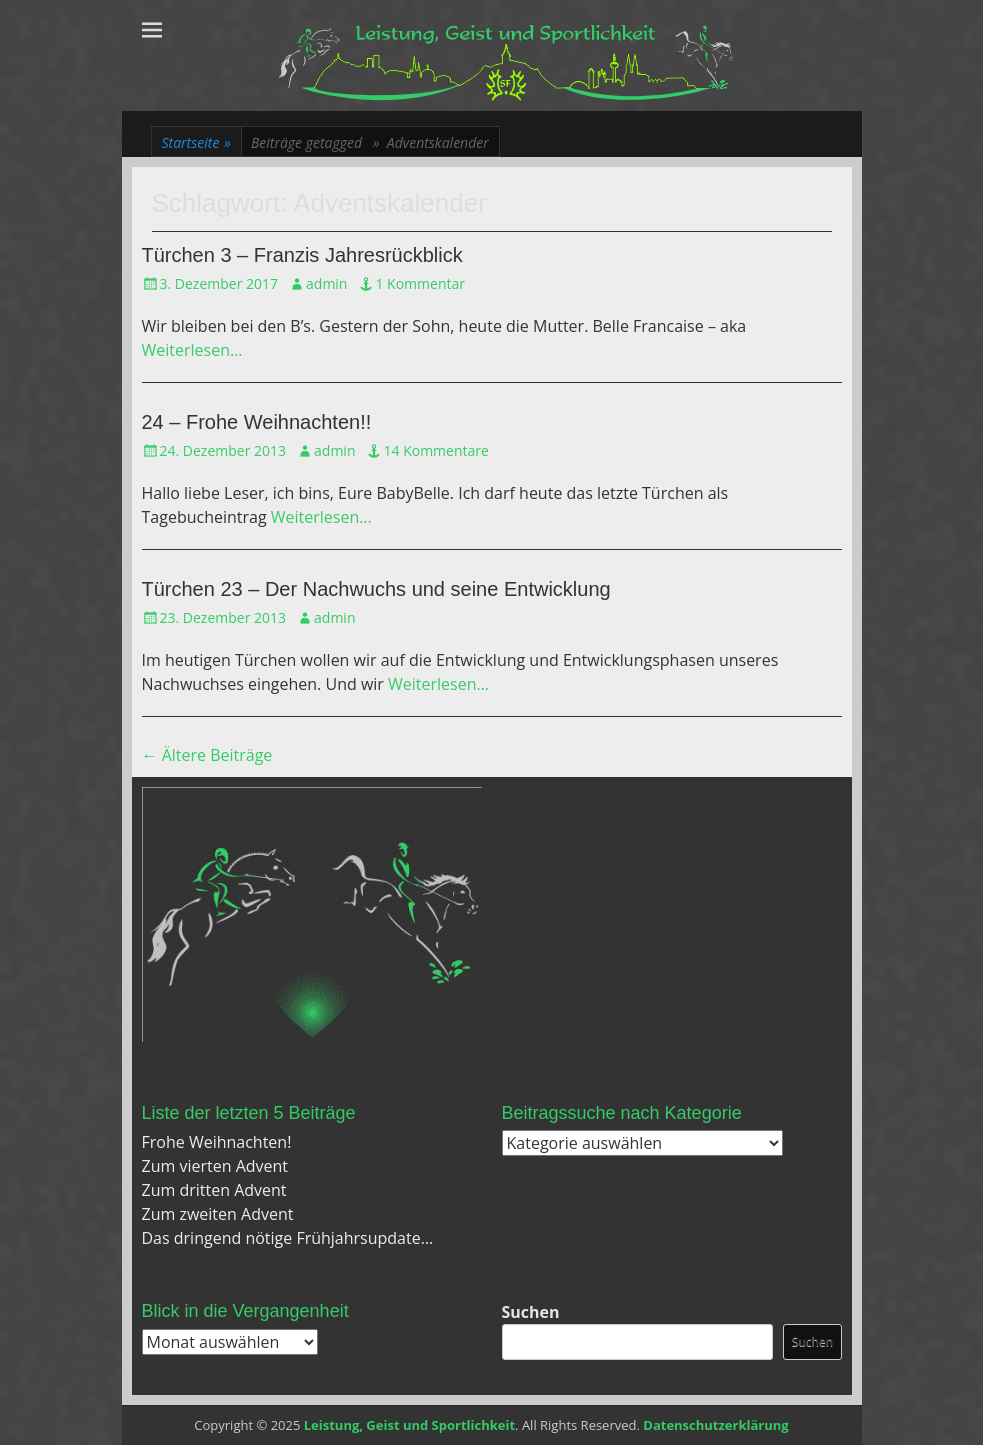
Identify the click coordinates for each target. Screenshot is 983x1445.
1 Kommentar (420, 283)
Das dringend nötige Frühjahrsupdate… (288, 1238)
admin (326, 283)
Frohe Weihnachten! (217, 1142)
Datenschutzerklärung (715, 1425)
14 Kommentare (435, 450)
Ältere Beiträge (207, 755)
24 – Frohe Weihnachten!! (257, 422)
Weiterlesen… (192, 350)
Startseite (196, 142)
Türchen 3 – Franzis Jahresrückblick (302, 255)
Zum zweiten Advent (218, 1214)
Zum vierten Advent (215, 1166)
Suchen (531, 1312)
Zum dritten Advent (214, 1190)
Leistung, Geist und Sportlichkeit (409, 1425)
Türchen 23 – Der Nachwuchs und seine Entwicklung (376, 589)
